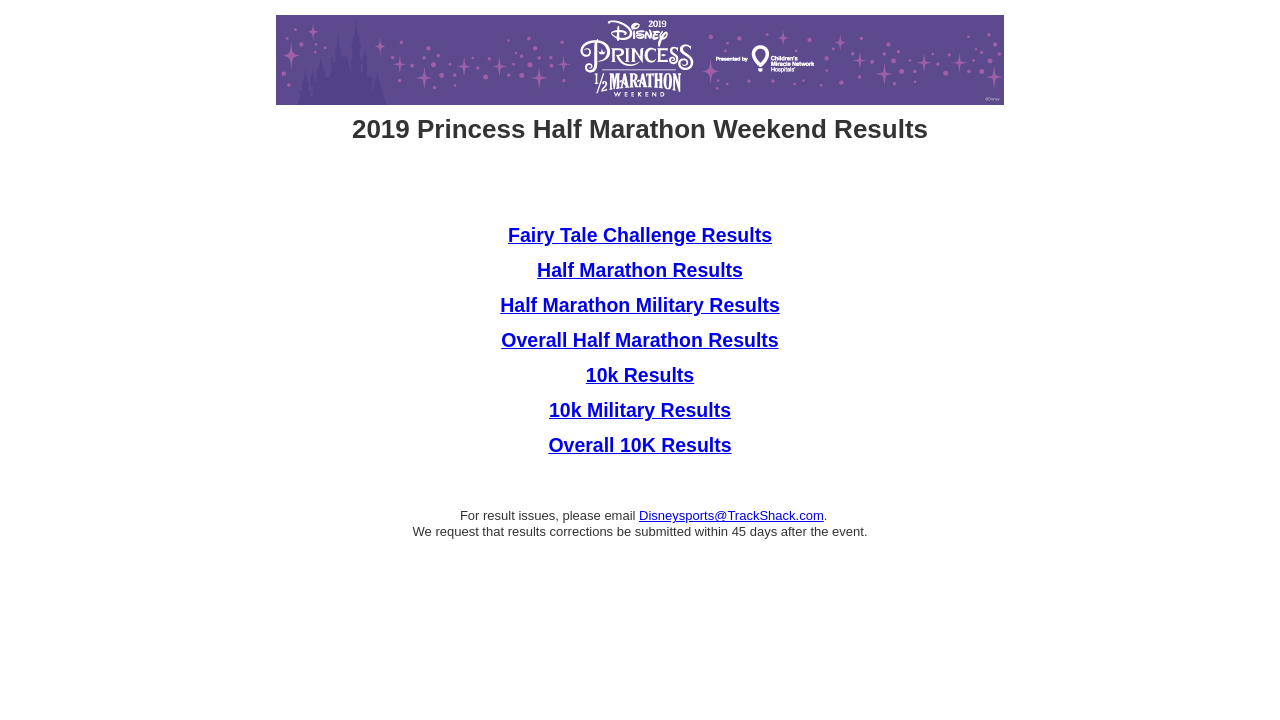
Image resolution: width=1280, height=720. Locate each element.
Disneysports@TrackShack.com (731, 515)
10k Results (640, 375)
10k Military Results (640, 410)
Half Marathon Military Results (640, 305)
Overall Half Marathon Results (639, 340)
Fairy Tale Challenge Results (640, 235)
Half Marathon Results (640, 270)
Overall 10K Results (639, 445)
